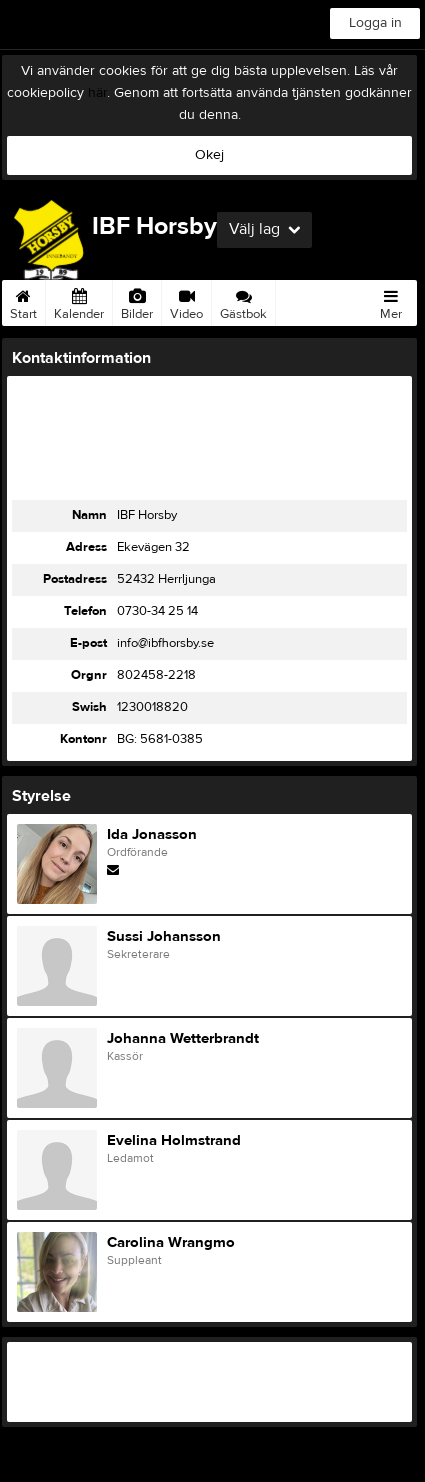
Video (186, 301)
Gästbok (243, 301)
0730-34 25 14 (157, 611)
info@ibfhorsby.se (165, 643)
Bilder (137, 301)
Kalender (79, 301)
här (97, 93)
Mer (391, 301)
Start (23, 301)
